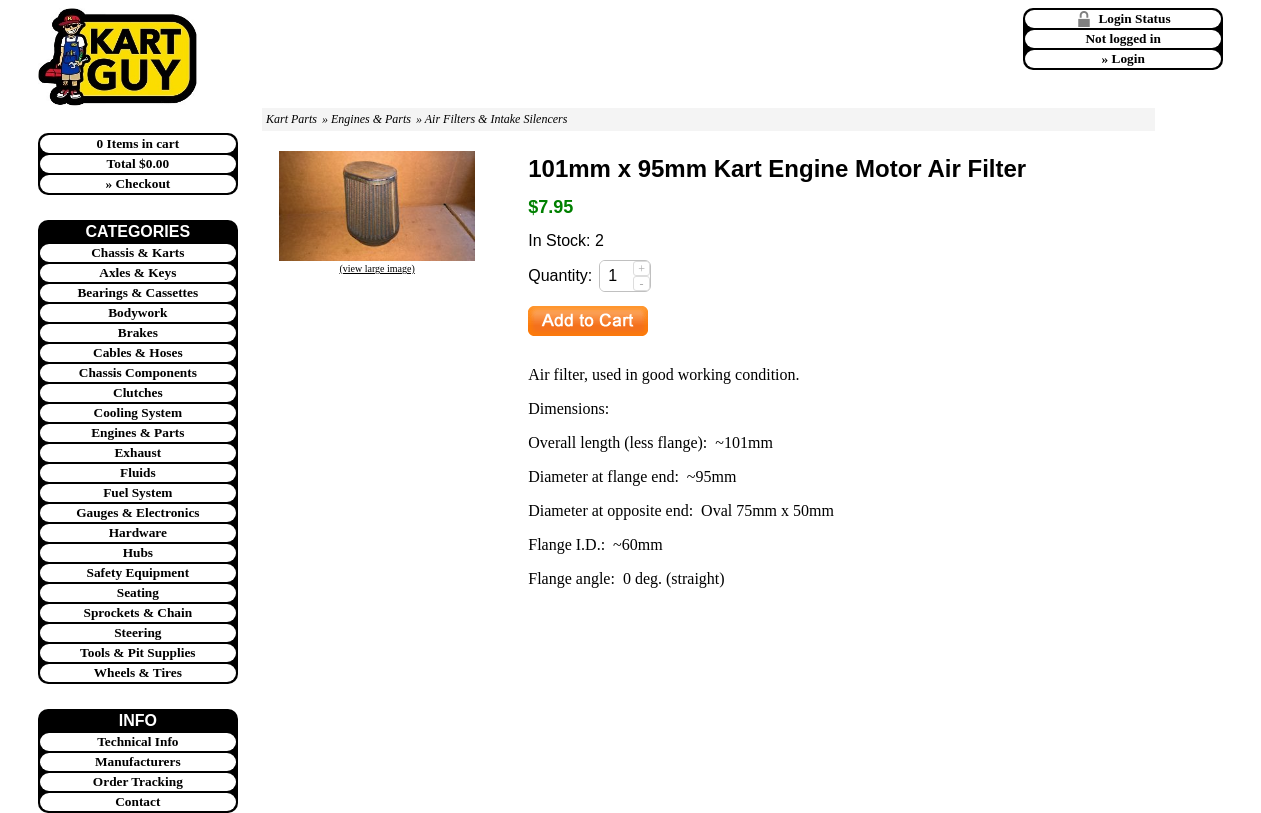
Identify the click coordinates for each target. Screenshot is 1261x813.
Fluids (138, 472)
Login (1128, 58)
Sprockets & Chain (138, 612)
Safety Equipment (138, 572)
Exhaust (137, 452)
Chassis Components (138, 372)
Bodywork (137, 312)
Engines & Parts (137, 432)
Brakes (138, 332)
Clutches (138, 392)
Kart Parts (291, 119)
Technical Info (137, 741)
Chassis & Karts (137, 252)
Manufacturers (138, 761)
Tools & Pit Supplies (137, 652)
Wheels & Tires (138, 672)
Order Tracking (138, 781)
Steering (137, 632)
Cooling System (138, 412)
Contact (137, 801)
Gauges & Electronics (137, 512)
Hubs (138, 552)
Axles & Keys (137, 272)
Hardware (138, 532)
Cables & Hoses (138, 352)
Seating (138, 592)
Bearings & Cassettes (137, 292)
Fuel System (137, 492)
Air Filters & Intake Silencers (496, 119)
